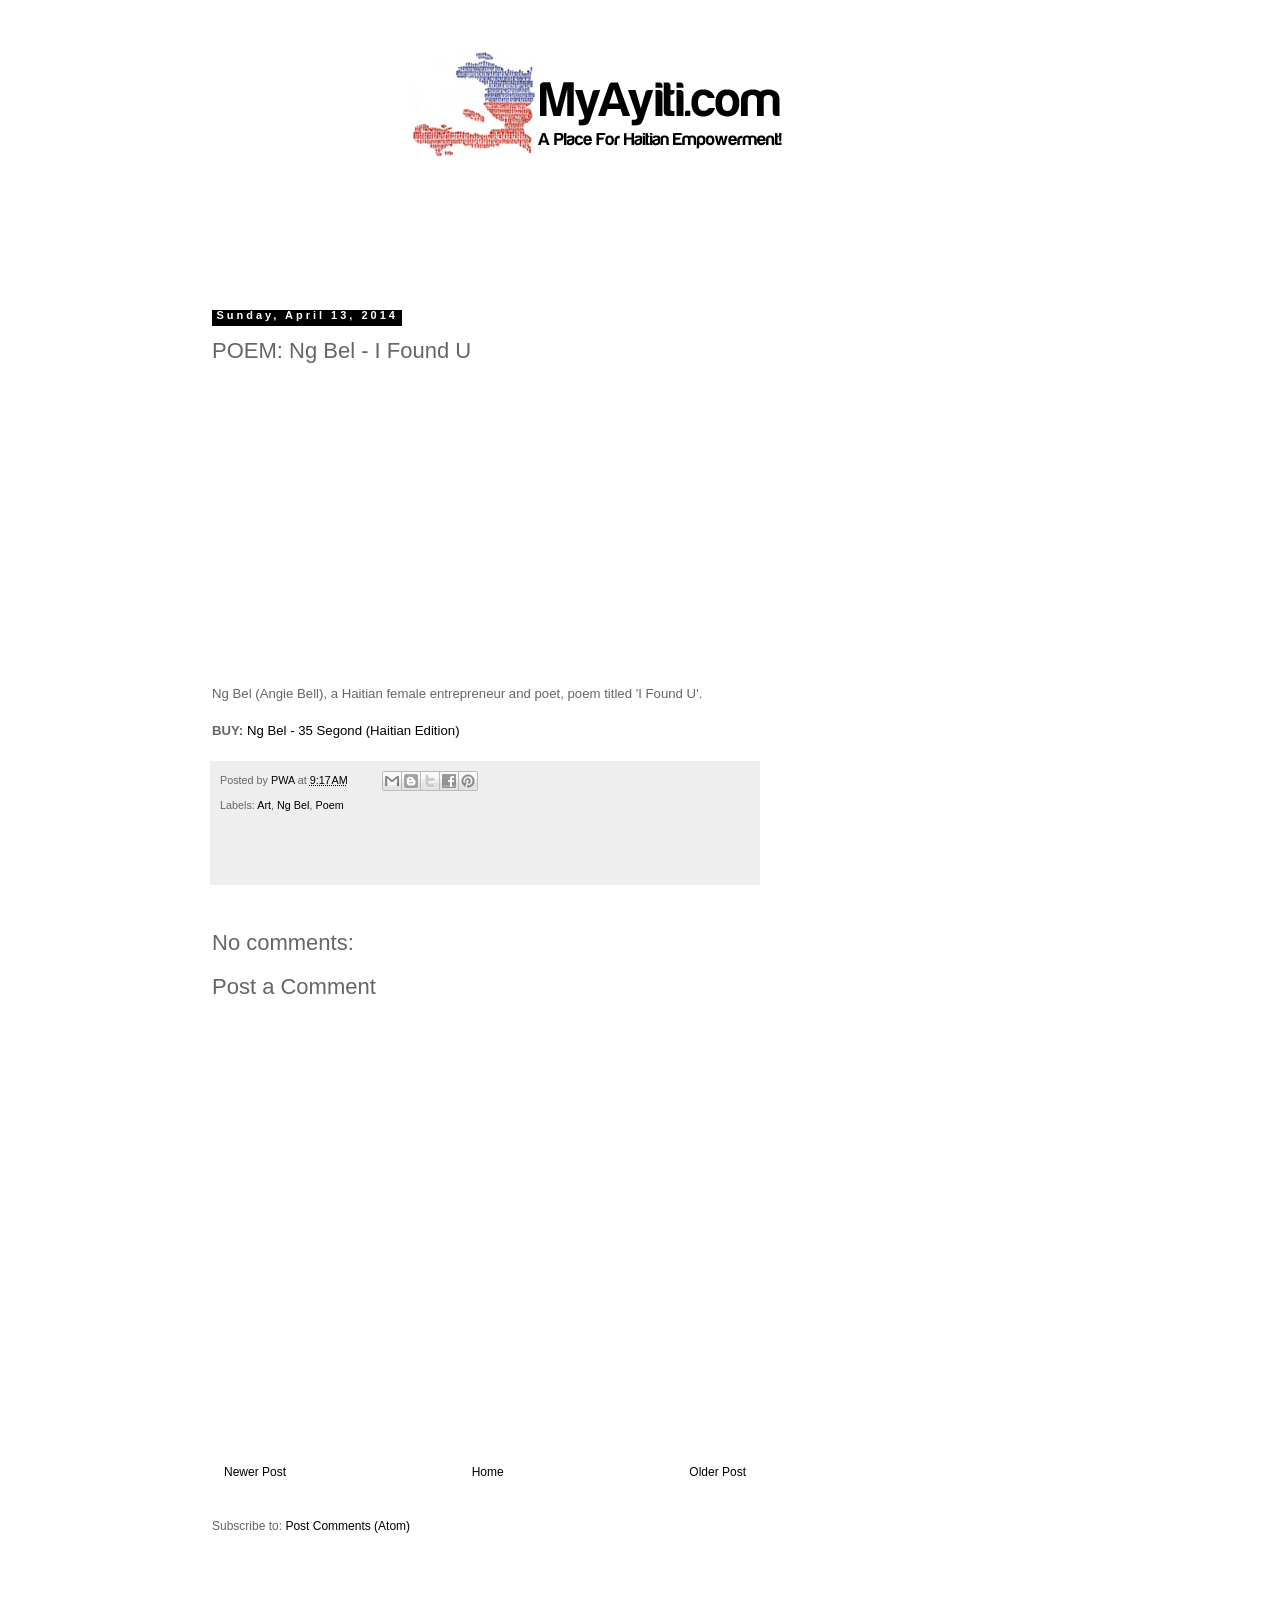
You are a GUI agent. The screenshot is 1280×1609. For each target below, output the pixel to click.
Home (488, 1472)
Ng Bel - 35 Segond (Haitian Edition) (353, 730)
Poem (329, 805)
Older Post (717, 1472)
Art (264, 805)
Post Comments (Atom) (347, 1526)
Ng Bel (293, 805)
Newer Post (255, 1472)
